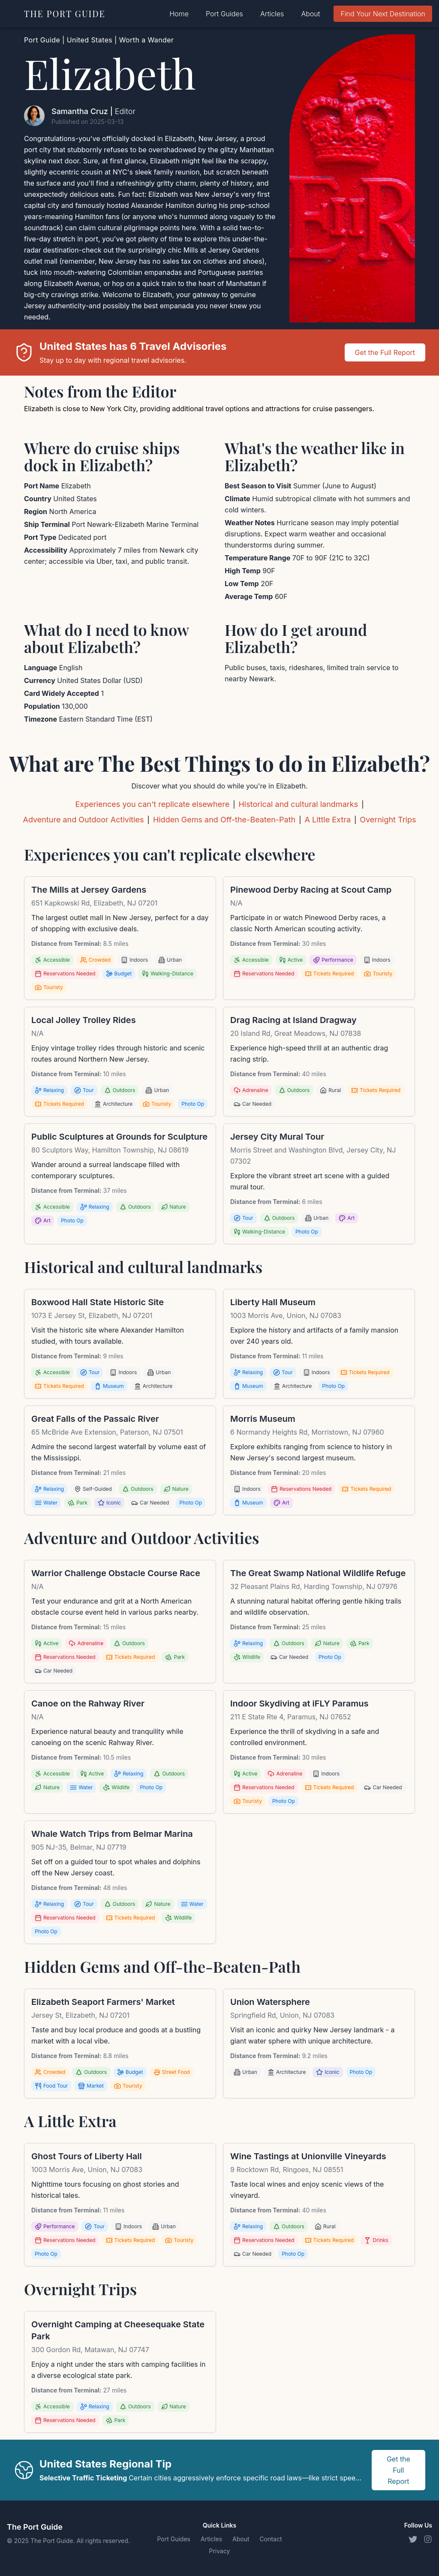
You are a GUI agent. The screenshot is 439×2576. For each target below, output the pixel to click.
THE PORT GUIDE (64, 13)
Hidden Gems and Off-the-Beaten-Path (224, 819)
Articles (272, 13)
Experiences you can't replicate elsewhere (152, 804)
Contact (271, 2539)
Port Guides (224, 13)
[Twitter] (412, 2539)
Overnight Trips (388, 819)
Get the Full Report (385, 352)
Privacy (219, 2551)
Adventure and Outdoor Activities (83, 819)
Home (179, 13)
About (310, 13)
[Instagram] (428, 2539)
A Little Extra (328, 819)
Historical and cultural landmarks (298, 804)
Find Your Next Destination (382, 13)
